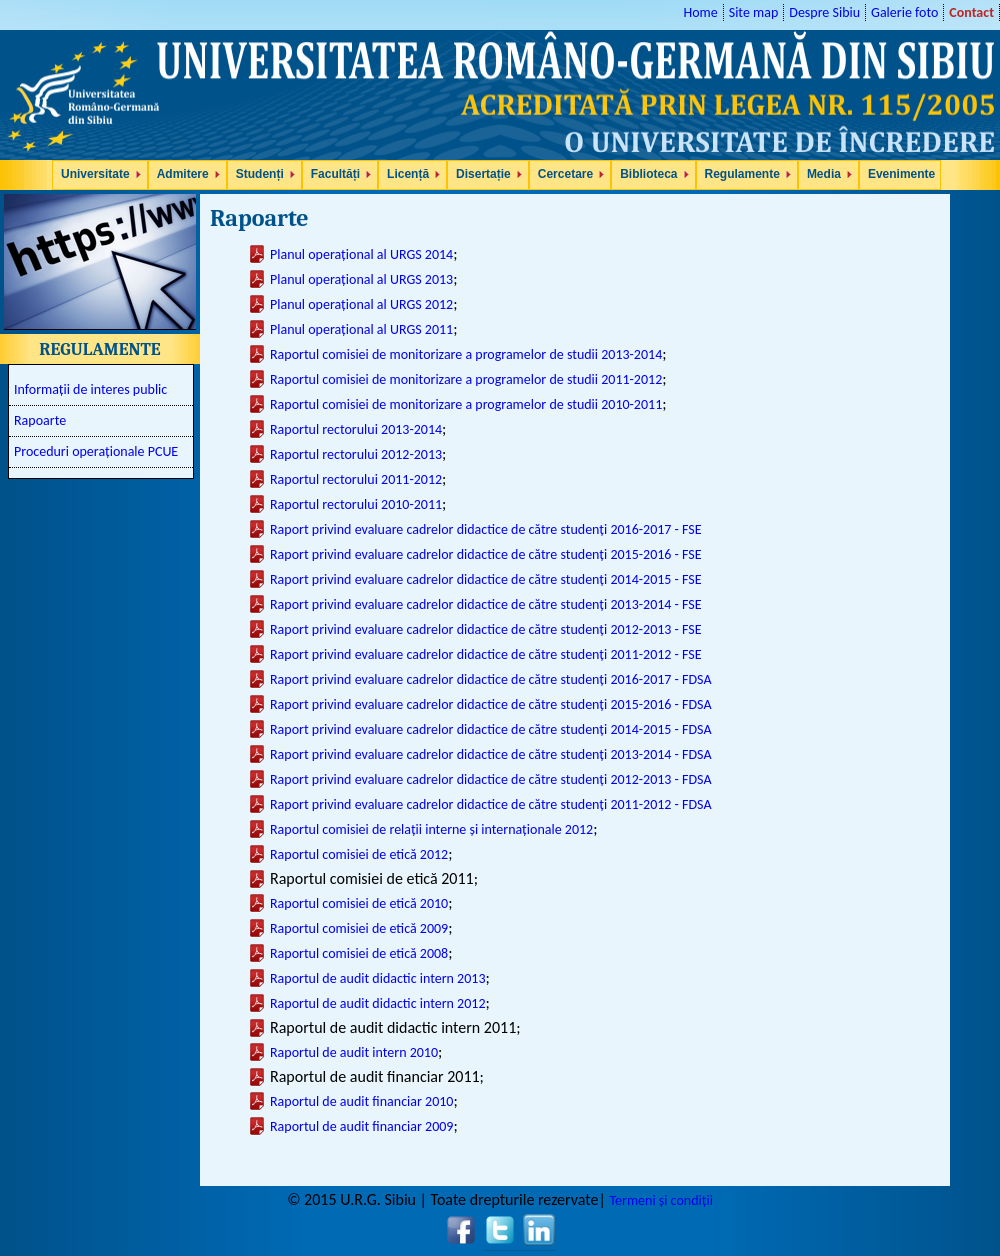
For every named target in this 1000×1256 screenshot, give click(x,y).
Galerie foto (904, 12)
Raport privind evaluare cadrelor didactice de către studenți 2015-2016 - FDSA (491, 704)
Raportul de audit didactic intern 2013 (377, 978)
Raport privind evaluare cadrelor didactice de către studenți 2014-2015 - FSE (486, 579)
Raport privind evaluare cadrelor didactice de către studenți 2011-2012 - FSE (486, 654)
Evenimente (901, 174)
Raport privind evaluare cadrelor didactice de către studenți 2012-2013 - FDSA (491, 779)
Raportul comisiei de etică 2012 (359, 854)
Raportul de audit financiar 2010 (361, 1101)
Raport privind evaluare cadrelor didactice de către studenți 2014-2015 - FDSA (491, 729)
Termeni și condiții (660, 1200)
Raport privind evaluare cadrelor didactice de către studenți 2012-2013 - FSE (486, 629)
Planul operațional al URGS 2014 (361, 254)
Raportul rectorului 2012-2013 (356, 454)
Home (700, 12)
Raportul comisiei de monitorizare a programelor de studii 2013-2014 (466, 354)
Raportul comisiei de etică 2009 (359, 928)
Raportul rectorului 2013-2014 (356, 429)
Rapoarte (40, 420)
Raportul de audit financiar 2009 (361, 1126)
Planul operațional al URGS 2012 (361, 304)
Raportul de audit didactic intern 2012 (377, 1003)
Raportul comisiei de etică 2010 (359, 903)
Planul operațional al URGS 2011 (361, 329)
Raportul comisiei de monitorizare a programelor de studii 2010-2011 (466, 404)
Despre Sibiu (824, 12)
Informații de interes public (90, 389)
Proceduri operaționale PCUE (96, 451)
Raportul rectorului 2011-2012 (356, 479)
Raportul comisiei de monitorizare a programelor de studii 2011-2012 (466, 379)
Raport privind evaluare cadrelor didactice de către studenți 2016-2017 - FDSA (491, 679)
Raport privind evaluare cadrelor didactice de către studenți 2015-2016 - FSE (486, 554)
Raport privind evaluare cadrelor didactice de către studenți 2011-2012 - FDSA (491, 804)
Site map (754, 12)
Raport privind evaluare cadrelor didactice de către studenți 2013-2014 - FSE (486, 604)
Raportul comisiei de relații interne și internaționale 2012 (431, 829)
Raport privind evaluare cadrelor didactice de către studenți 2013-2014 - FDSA (491, 754)
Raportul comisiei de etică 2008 (359, 953)
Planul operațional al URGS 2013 (361, 279)
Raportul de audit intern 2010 (354, 1052)
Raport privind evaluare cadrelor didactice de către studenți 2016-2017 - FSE (486, 529)
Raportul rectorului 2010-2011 (356, 504)
